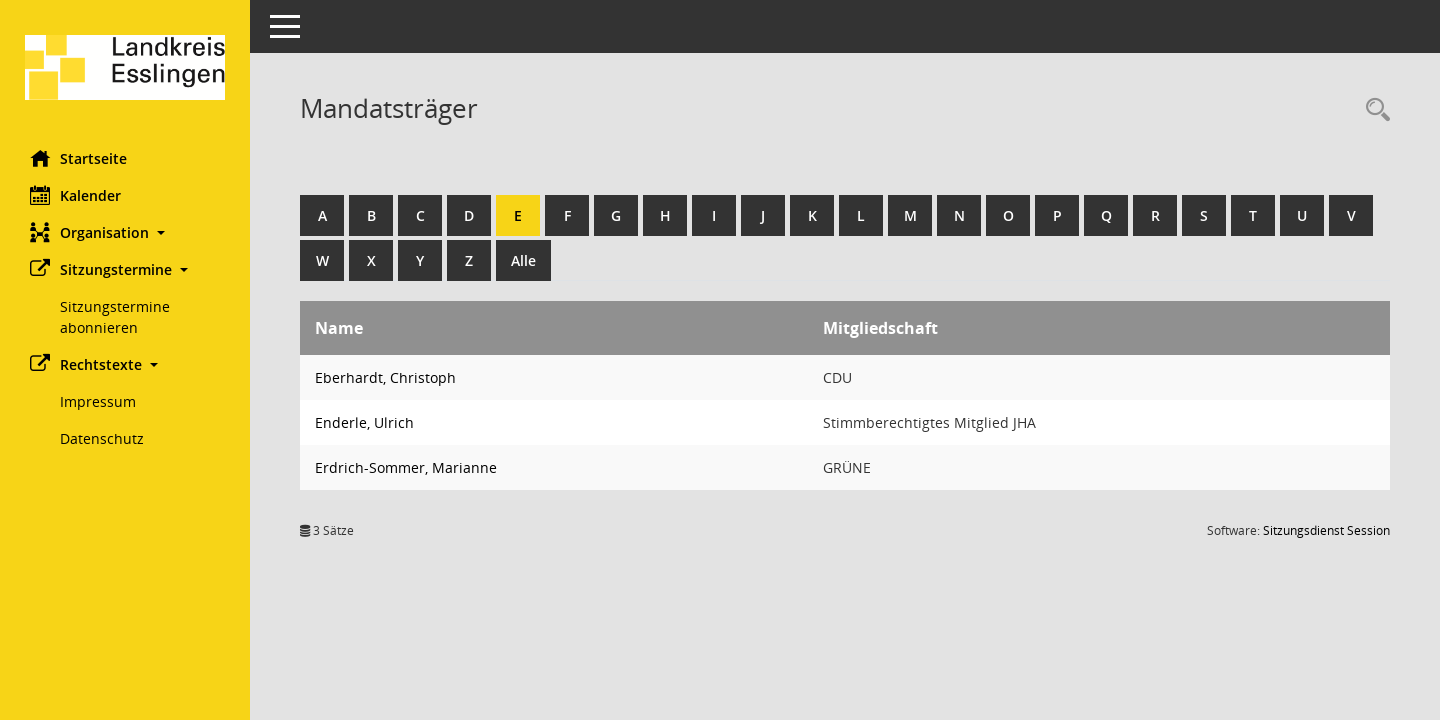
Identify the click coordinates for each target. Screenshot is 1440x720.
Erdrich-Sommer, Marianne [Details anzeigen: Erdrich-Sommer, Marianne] (406, 467)
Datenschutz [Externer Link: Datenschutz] (102, 438)
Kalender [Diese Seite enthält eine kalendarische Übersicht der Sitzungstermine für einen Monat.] (75, 195)
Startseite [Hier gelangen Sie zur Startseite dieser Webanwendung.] (78, 158)
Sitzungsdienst (1326, 530)
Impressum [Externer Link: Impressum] (98, 401)
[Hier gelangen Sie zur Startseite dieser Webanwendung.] (125, 67)
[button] (125, 232)
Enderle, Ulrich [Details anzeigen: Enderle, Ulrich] (364, 422)
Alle (523, 260)
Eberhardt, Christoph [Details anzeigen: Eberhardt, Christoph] (385, 377)
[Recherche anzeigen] (1373, 110)
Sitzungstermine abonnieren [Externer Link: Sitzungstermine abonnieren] (115, 317)
